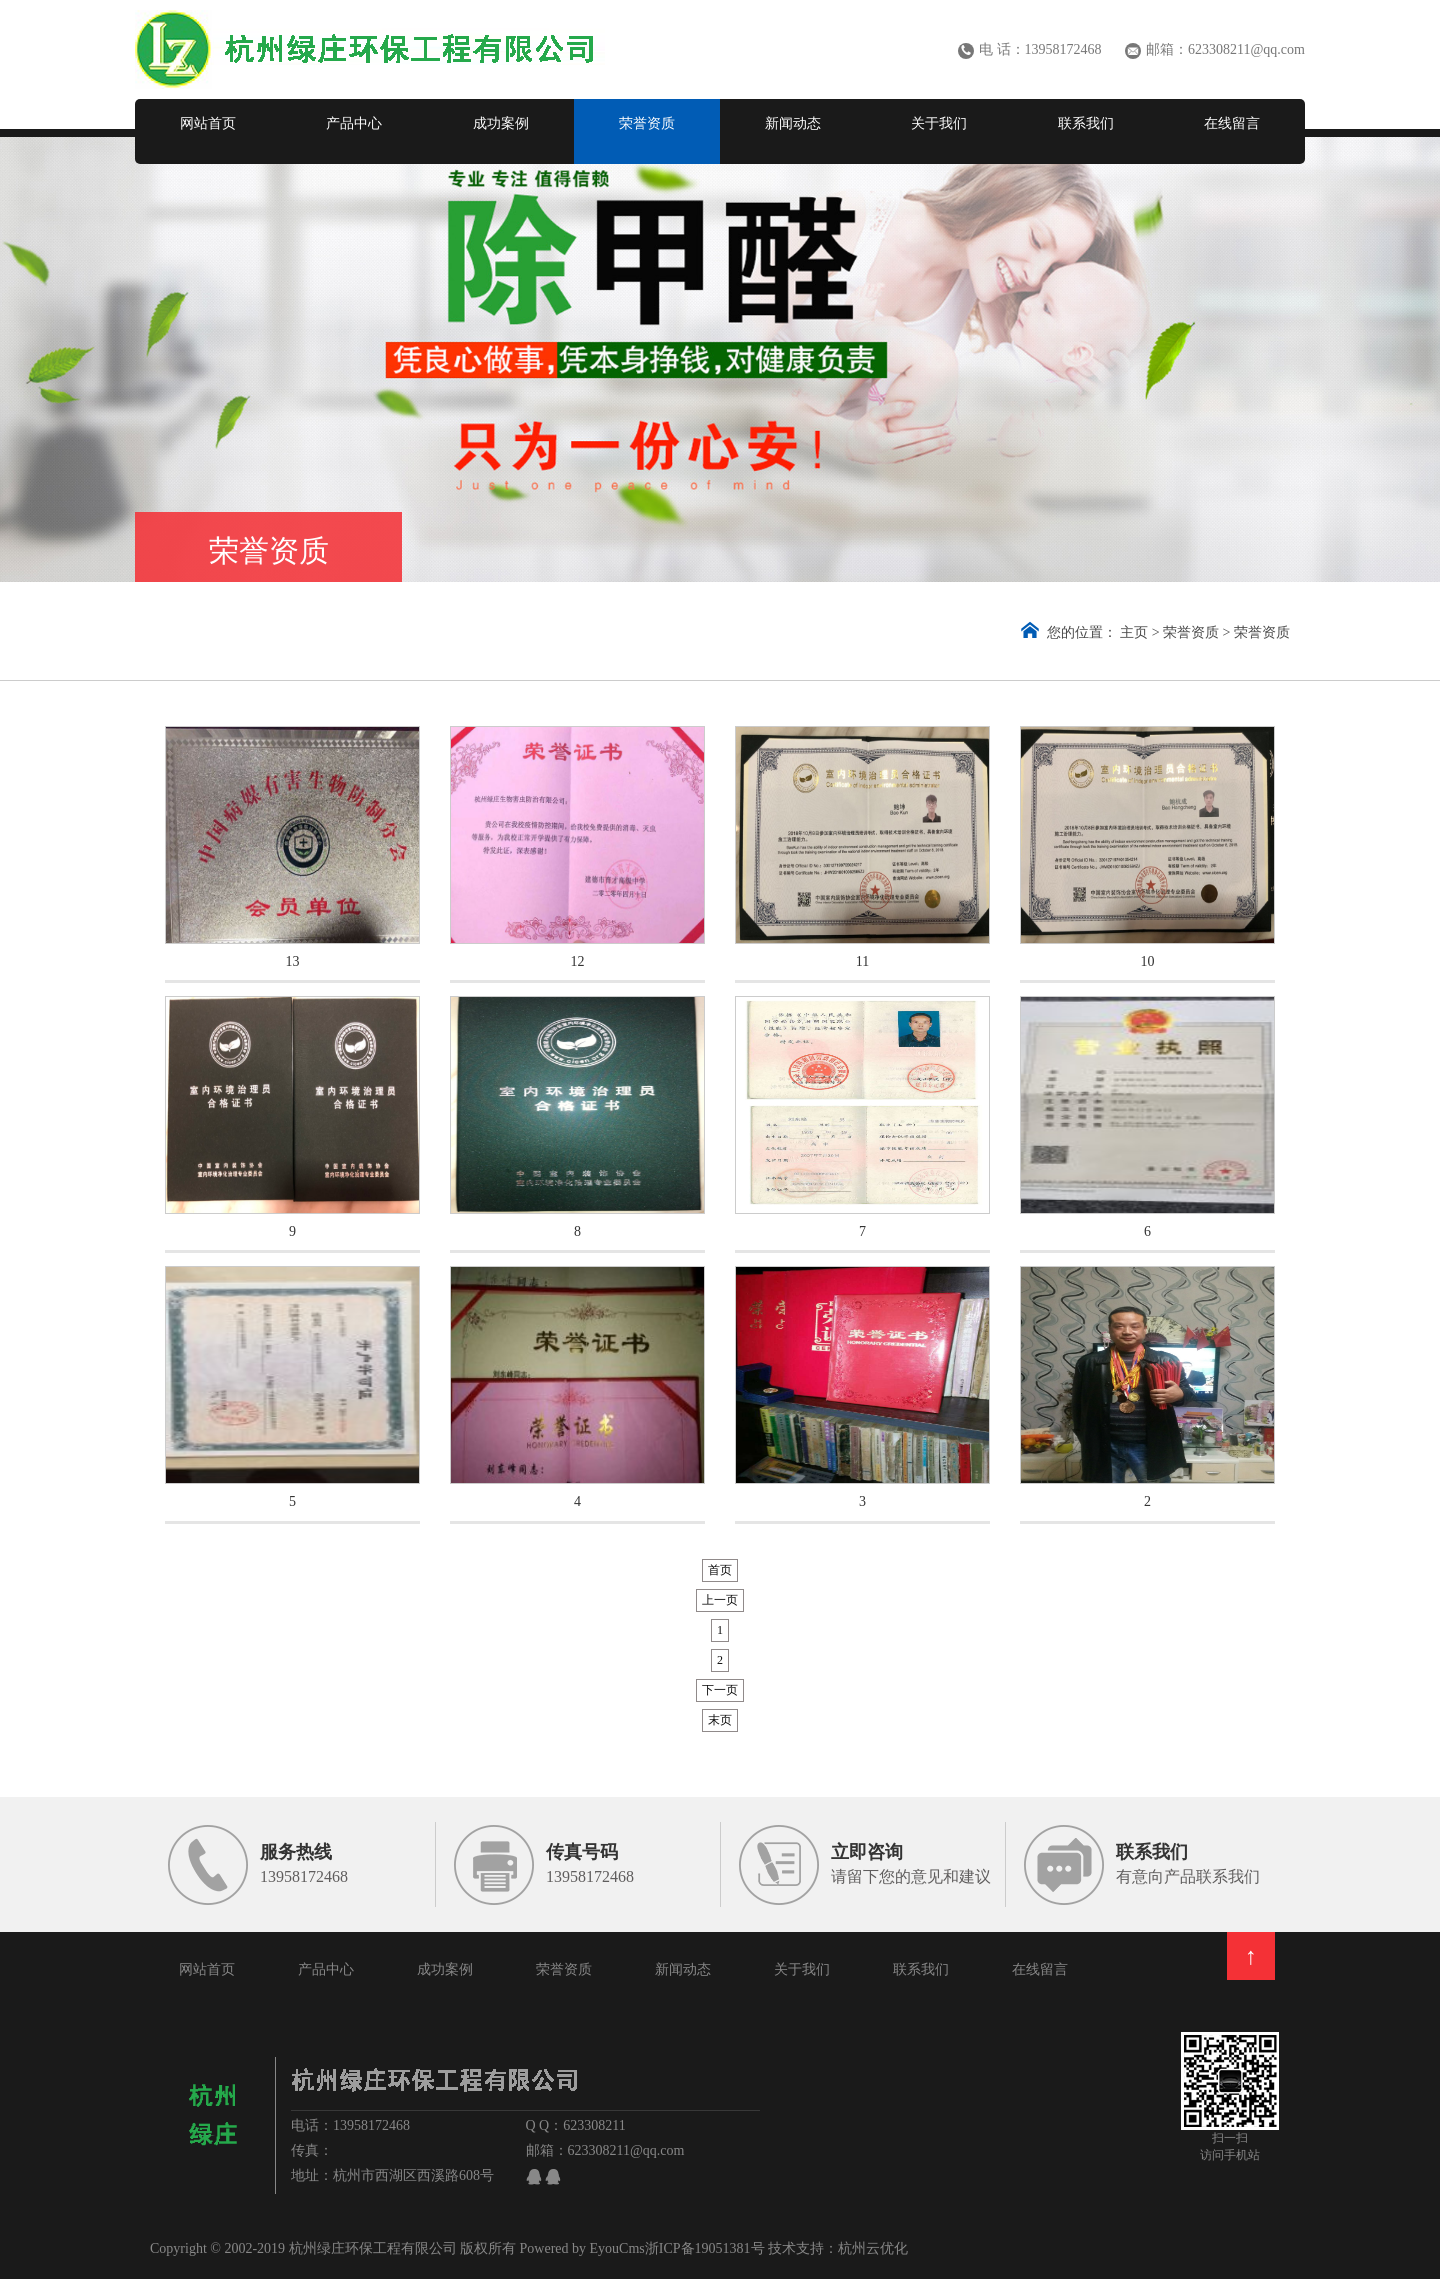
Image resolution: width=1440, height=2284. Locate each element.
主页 (1134, 632)
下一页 (720, 1695)
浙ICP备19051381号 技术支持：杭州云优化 (776, 2253)
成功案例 (501, 123)
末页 (720, 1725)
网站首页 (208, 123)
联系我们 (1086, 123)
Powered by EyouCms (580, 2253)
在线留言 (1232, 123)
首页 (720, 1575)
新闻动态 (793, 123)
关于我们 (939, 123)
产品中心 (354, 123)
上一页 (720, 1605)
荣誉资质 (647, 123)
